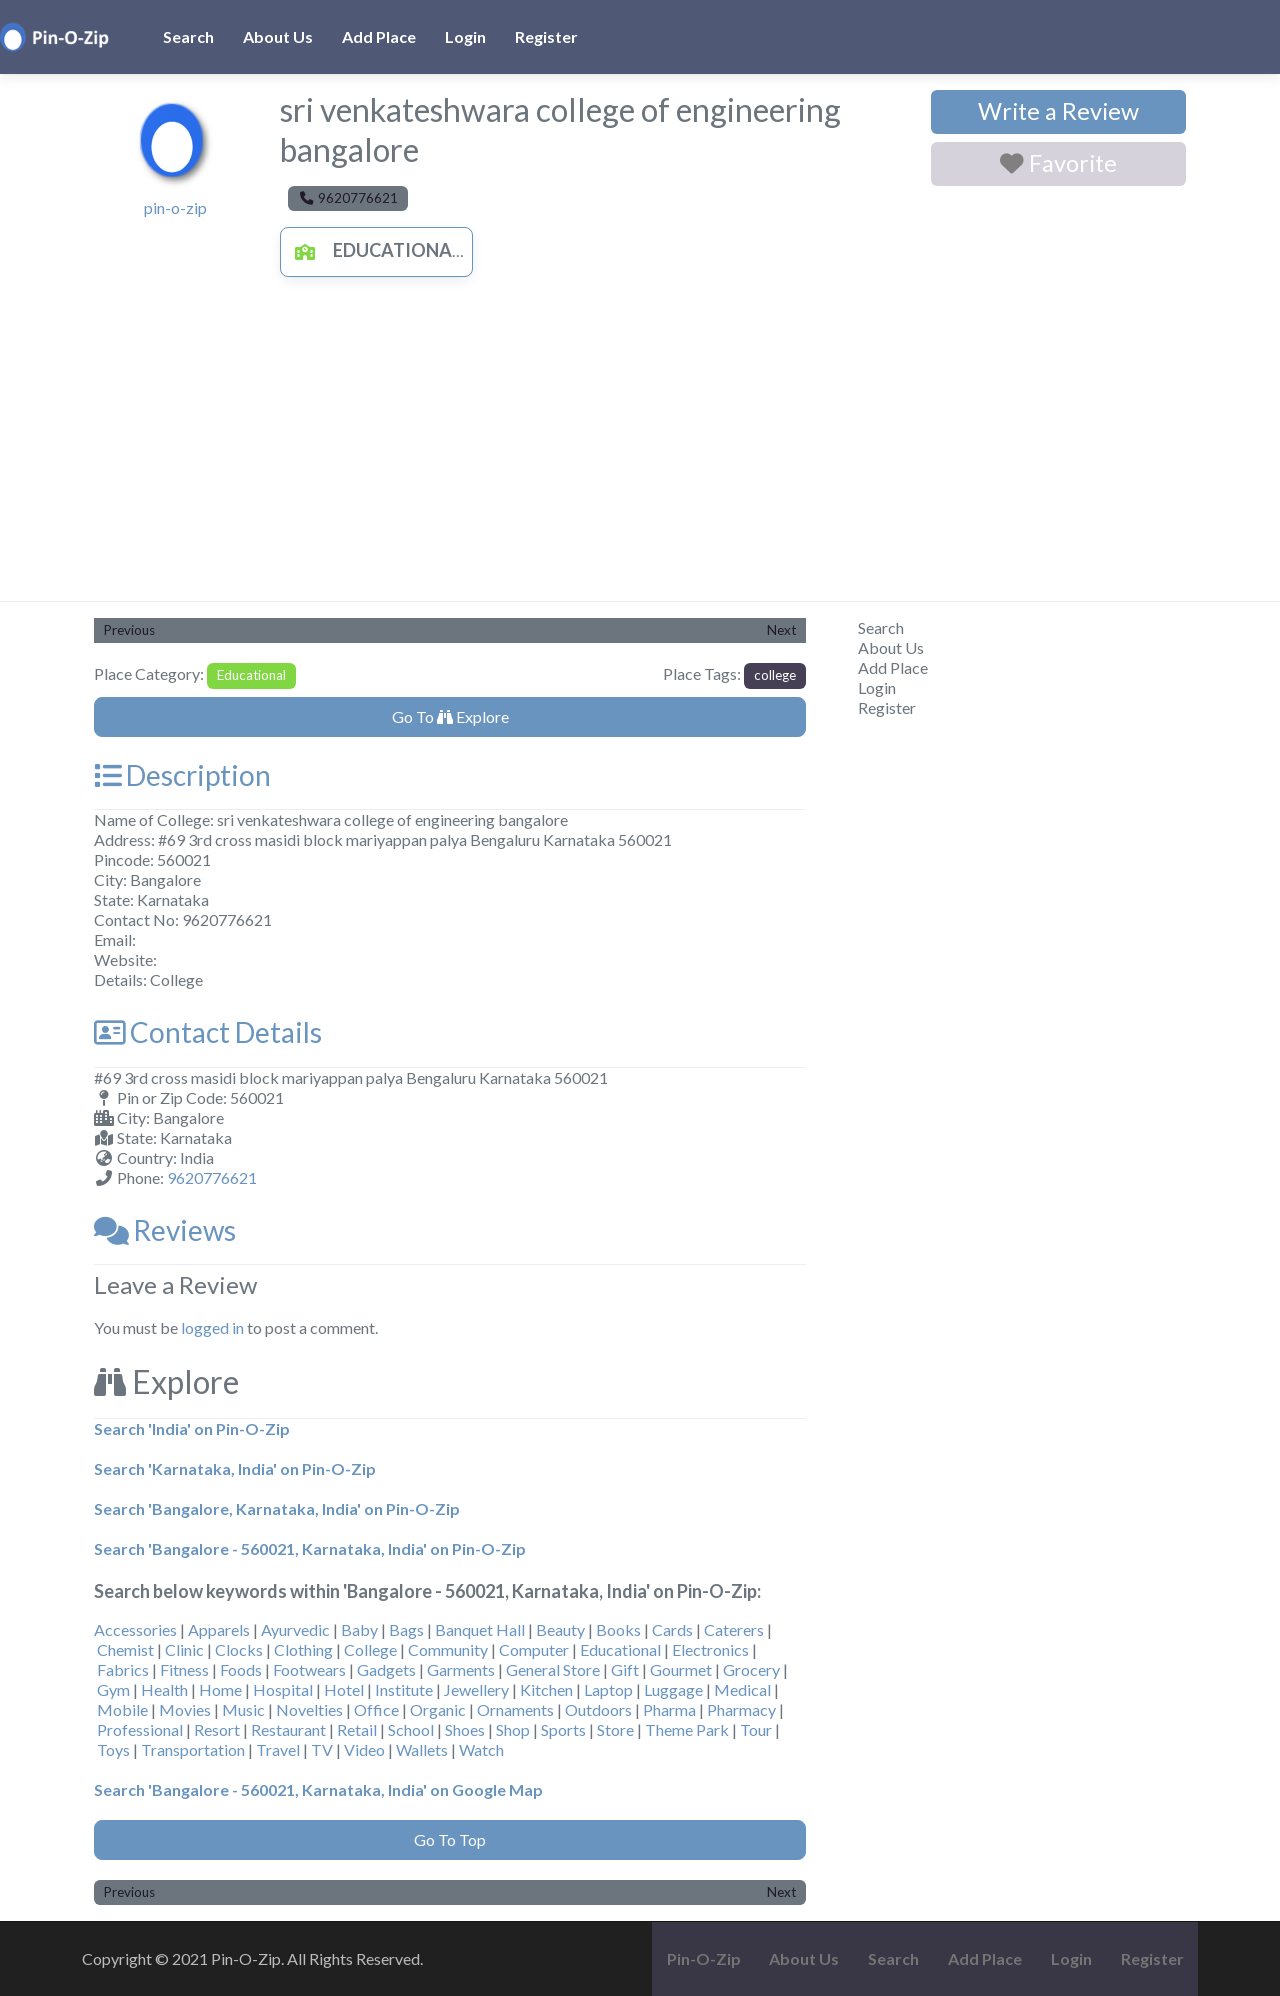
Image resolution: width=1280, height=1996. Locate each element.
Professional (140, 1729)
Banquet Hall (480, 1629)
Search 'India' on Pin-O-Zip (192, 1428)
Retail (357, 1729)
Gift (625, 1669)
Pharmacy (741, 1709)
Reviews (165, 1230)
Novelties (309, 1709)
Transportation (193, 1749)
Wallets (422, 1749)
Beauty (560, 1629)
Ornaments (515, 1709)
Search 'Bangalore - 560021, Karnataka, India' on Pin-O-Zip (310, 1548)
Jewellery (476, 1689)
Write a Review (1058, 111)
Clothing (303, 1649)
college (775, 675)
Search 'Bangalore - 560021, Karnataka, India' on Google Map (318, 1789)
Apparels (219, 1629)
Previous (129, 630)
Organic (438, 1709)
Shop (513, 1729)
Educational (373, 250)
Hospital (283, 1689)
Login (465, 36)
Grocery (751, 1669)
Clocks (239, 1649)
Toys (113, 1749)
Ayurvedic (295, 1629)
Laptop (608, 1689)
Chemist (125, 1649)
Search (188, 36)
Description (182, 775)
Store (615, 1729)
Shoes (465, 1729)
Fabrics (123, 1669)
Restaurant (288, 1729)
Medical (742, 1689)
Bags (406, 1629)
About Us (278, 36)
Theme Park (687, 1729)
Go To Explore (450, 716)
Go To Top (450, 1839)
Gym (113, 1689)
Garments (461, 1669)
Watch (481, 1749)
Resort (217, 1729)
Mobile (122, 1709)
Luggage (673, 1689)
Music (243, 1709)
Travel (278, 1749)
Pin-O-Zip (704, 1958)
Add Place (379, 36)
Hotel (344, 1689)
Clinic (184, 1649)
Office (376, 1709)
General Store (553, 1669)
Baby (359, 1629)
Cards (672, 1629)
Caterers (734, 1629)
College (370, 1649)
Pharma (669, 1709)
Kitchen (546, 1689)
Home (220, 1689)
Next (781, 630)
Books (618, 1629)
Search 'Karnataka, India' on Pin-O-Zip (235, 1468)
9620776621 (212, 1177)
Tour (756, 1729)
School (411, 1729)
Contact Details (208, 1032)
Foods (241, 1669)
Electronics (710, 1649)
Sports (563, 1729)
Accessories (135, 1629)
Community (448, 1649)
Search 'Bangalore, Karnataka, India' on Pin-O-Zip (277, 1508)
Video (364, 1749)
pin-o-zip (175, 207)
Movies (185, 1709)
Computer (534, 1649)
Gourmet (681, 1669)
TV (322, 1749)
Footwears (309, 1669)
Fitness (184, 1669)
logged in (212, 1327)
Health (164, 1689)
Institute (404, 1689)
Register (546, 36)
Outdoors (598, 1709)
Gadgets (386, 1669)
